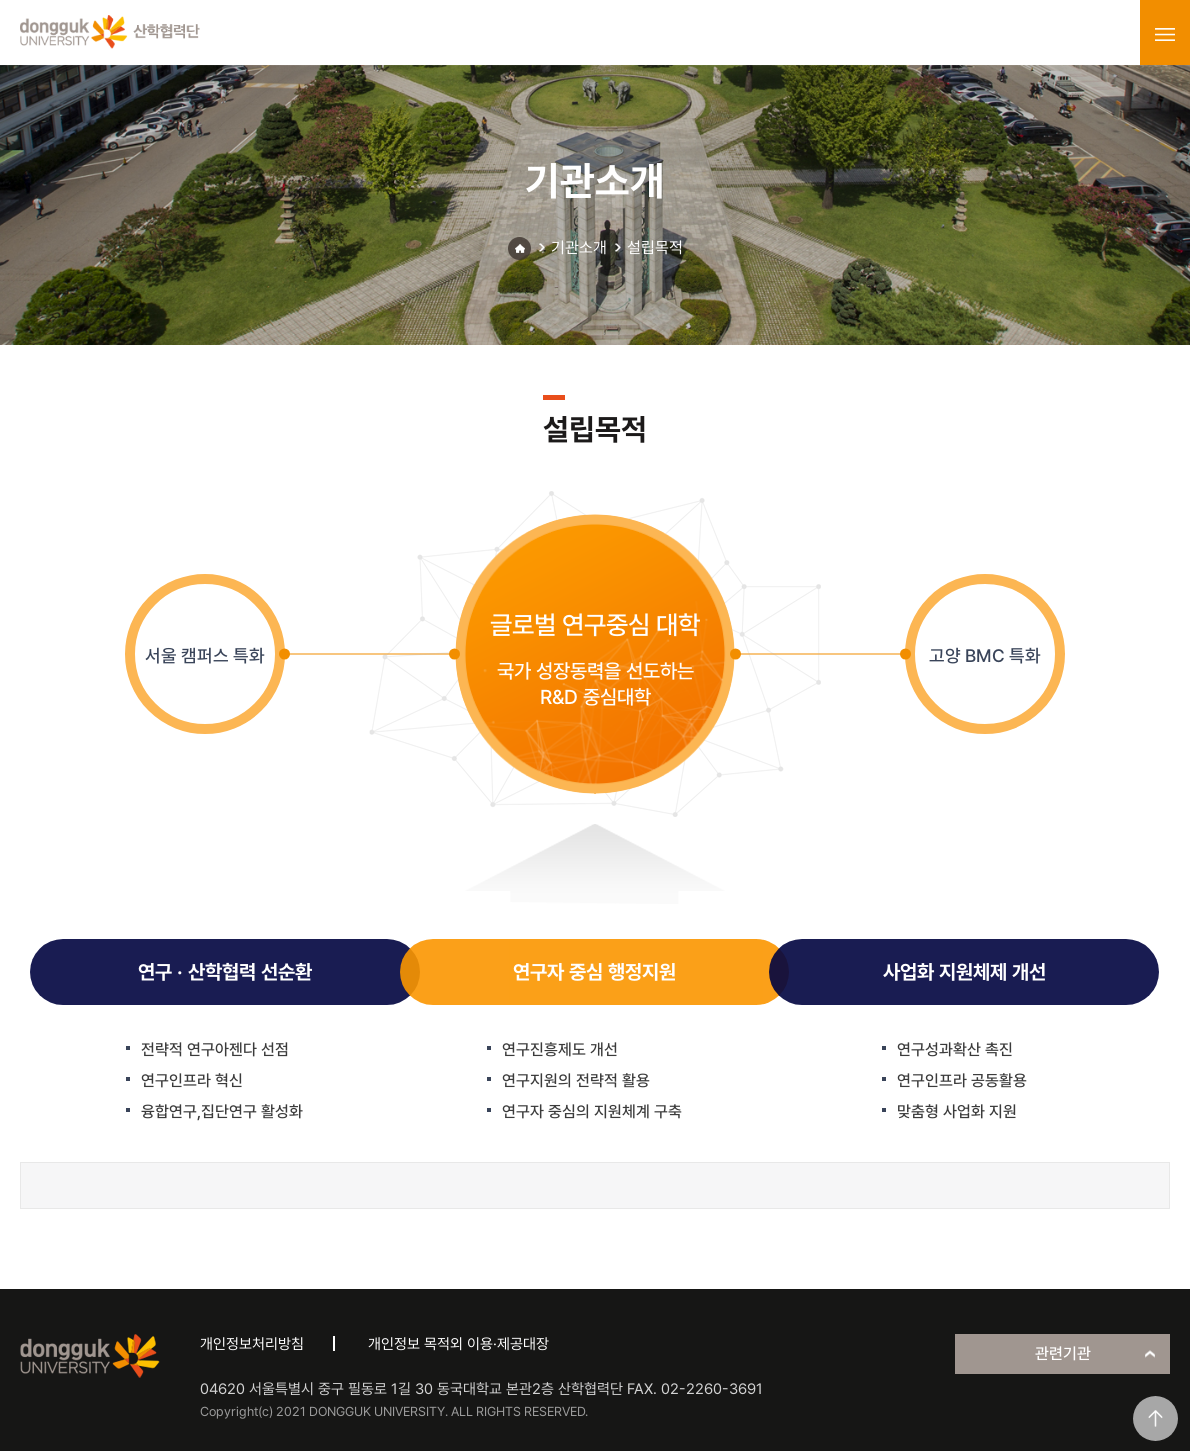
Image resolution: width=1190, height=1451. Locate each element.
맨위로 (1155, 1418)
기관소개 (579, 247)
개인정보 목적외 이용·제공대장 (458, 1344)
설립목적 (655, 247)
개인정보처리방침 (252, 1344)
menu (1165, 34)
